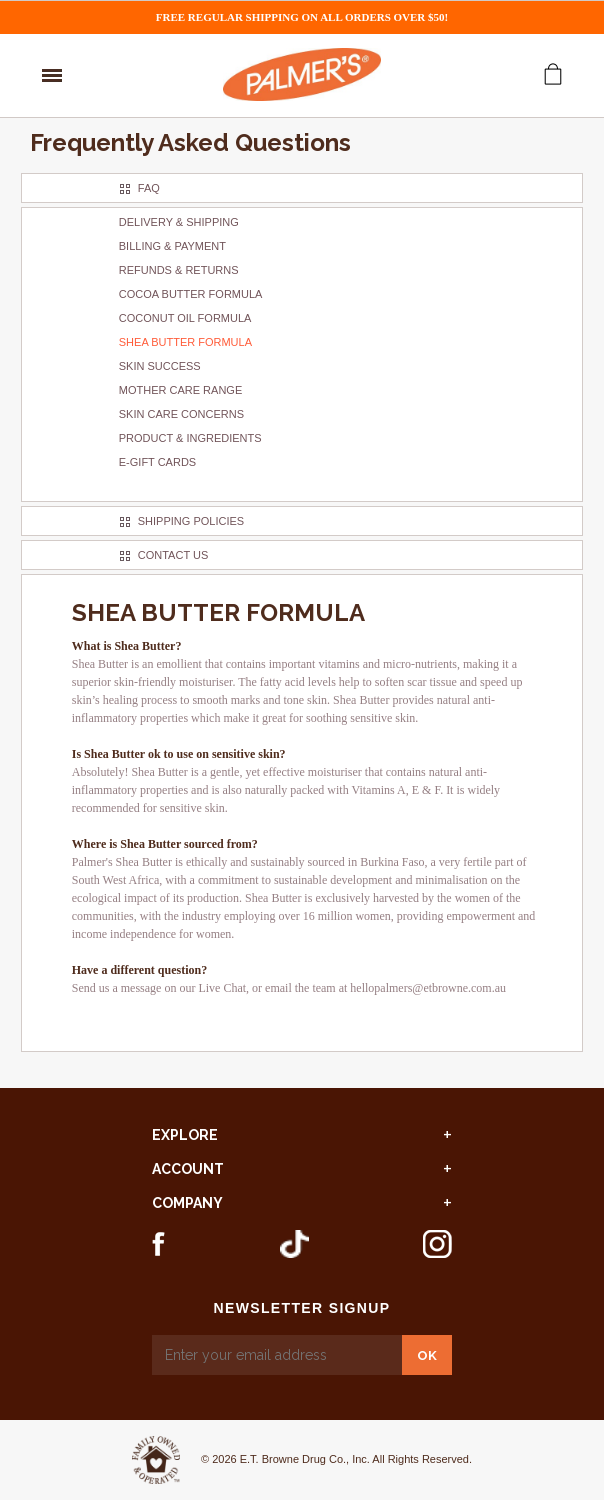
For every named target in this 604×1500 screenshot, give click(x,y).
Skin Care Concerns (181, 414)
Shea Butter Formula (185, 342)
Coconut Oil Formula (185, 318)
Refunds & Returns (179, 270)
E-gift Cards (157, 462)
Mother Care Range (180, 390)
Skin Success (160, 366)
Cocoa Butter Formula (191, 294)
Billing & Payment (172, 246)
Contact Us (173, 555)
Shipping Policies (191, 521)
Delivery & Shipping (179, 222)
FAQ (149, 188)
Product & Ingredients (190, 438)
